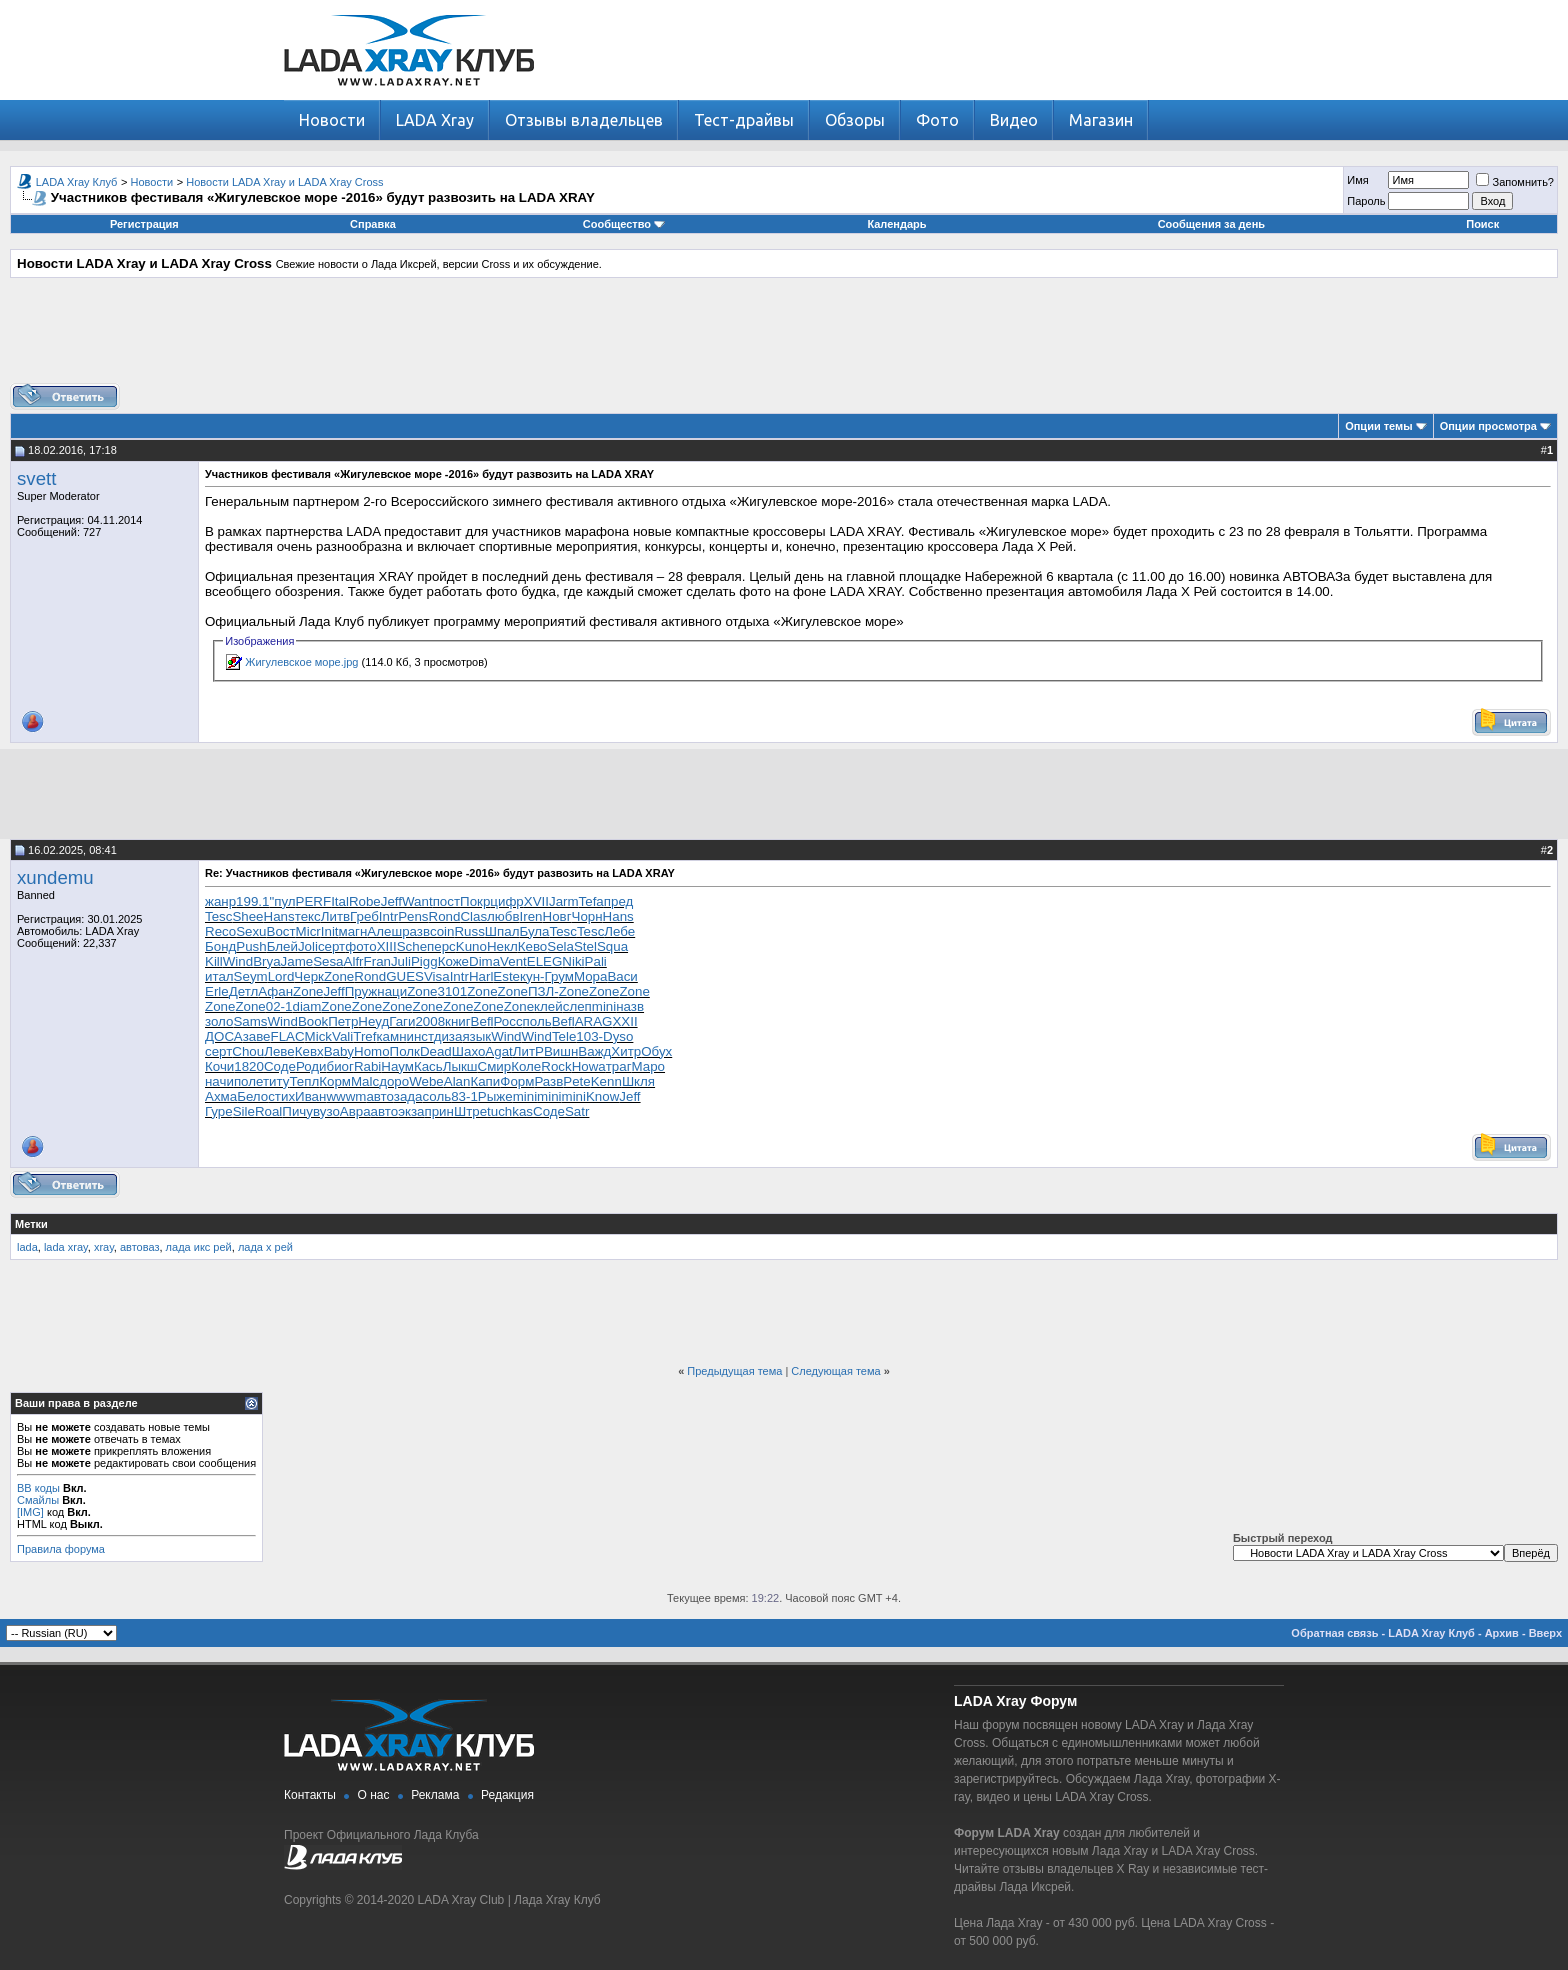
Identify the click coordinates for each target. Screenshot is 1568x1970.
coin (442, 931)
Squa (612, 946)
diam (306, 1006)
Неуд (373, 1021)
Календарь (896, 224)
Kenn (606, 1081)
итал (219, 976)
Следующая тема (835, 1371)
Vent (513, 961)
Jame (297, 961)
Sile (244, 1111)
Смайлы (38, 1500)
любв (503, 916)
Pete (576, 1081)
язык (476, 1036)
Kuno (471, 946)
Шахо (469, 1051)
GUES (405, 976)
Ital (340, 901)
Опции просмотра (1488, 426)
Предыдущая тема (734, 1371)
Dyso (618, 1036)
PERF (314, 901)
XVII (536, 901)
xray (104, 1247)
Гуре (219, 1111)
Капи (485, 1081)
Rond (445, 916)
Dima (484, 961)
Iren (531, 916)
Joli (308, 946)
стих (281, 1096)
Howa (589, 1066)
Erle (217, 991)
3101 (453, 991)
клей (548, 1006)
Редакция (507, 1795)
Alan (457, 1081)
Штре (470, 1111)
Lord (281, 976)
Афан (275, 991)
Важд (594, 1051)
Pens (413, 916)
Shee (247, 916)
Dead (436, 1051)
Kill (214, 961)
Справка (373, 224)
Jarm (564, 901)
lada (27, 1247)
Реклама (435, 1795)
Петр (343, 1021)
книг (458, 1021)
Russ (469, 931)
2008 (430, 1021)
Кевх (309, 1051)
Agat (498, 1051)
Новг (557, 916)
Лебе (619, 931)
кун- (532, 976)
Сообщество (624, 224)
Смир (495, 1066)
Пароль (1366, 201)
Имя (1357, 180)
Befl (482, 1021)
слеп (577, 1006)
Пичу (297, 1111)
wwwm (346, 1096)
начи (219, 1081)
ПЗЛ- (543, 991)
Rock (556, 1066)
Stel (585, 946)
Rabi (367, 1066)
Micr (308, 931)
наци (392, 991)
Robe (365, 901)
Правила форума (61, 1549)
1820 (249, 1066)
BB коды (38, 1488)
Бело (252, 1096)
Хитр (626, 1051)
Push (251, 946)
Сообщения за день (1211, 224)
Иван (310, 1096)
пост (446, 901)
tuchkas (510, 1111)
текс (308, 916)
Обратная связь (1334, 1633)
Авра (355, 1111)
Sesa (328, 961)
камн (391, 1036)
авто (379, 1096)
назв (630, 1006)
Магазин (1101, 120)
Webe (426, 1081)
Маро (649, 1066)
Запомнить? (1515, 182)
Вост (281, 931)
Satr (577, 1111)
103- (589, 1036)
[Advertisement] (784, 338)
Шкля (638, 1081)
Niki (573, 961)
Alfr (354, 961)
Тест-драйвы (744, 120)
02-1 (279, 1006)
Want (417, 901)
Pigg (424, 961)
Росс (508, 1021)
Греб (364, 916)
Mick (318, 1036)
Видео (1014, 120)
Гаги (402, 1021)
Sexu (251, 931)
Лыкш (460, 1066)
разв (416, 931)
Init (330, 931)
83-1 (464, 1096)
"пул (282, 901)
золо (219, 1021)
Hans (279, 916)
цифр (506, 901)
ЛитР (528, 1051)
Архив (1502, 1633)
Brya (266, 961)
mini (604, 1006)
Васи (622, 976)
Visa (437, 976)
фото (360, 946)
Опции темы (1378, 426)
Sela (560, 946)
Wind (238, 961)
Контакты (310, 1795)
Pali (596, 961)
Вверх (1545, 1633)
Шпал (502, 931)
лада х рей (265, 1247)
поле (248, 1081)
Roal (268, 1111)
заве (257, 1036)
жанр (220, 901)
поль (537, 1021)
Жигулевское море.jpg (301, 662)
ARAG (594, 1021)
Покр (475, 901)
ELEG (545, 961)
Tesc (218, 916)
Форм (517, 1081)
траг (619, 1066)
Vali (342, 1036)
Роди (311, 1066)
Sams (250, 1021)
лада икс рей (199, 1247)
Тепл (304, 1081)
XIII (387, 946)
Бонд (220, 946)
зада (408, 1096)
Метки (31, 1224)
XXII (624, 1021)
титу (276, 1081)
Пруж (361, 991)
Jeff (391, 901)
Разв (548, 1081)
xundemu (55, 877)
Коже (453, 961)
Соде (280, 1066)
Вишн (561, 1051)
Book (313, 1021)
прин (438, 1111)
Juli (401, 961)
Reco (220, 931)
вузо (326, 1111)
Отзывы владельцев (584, 120)
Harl (481, 976)
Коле (526, 1066)
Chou (248, 1051)
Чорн (587, 916)
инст (420, 1036)
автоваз (140, 1247)
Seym (251, 976)
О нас (374, 1795)
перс (441, 946)
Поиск (1482, 224)
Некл (502, 946)
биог (340, 1066)
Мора (591, 976)
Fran (377, 961)
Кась (428, 1066)
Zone (339, 976)
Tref (364, 1036)
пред (619, 901)
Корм (335, 1081)
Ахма (221, 1096)
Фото (937, 120)
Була (534, 931)
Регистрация (144, 224)
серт (331, 946)
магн (353, 931)
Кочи (219, 1066)
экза (411, 1111)
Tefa (591, 901)
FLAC (288, 1036)
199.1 (252, 901)
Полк (405, 1051)
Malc (365, 1081)
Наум (397, 1066)
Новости (332, 120)
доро (394, 1081)
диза (448, 1036)
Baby (339, 1051)
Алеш (384, 931)
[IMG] (30, 1512)
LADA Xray (435, 120)
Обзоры (855, 120)
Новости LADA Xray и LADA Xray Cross (284, 182)
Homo (372, 1051)
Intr (388, 916)
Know (602, 1096)
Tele (564, 1036)
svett (36, 478)
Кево (533, 946)
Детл (244, 991)
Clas (473, 916)
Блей (282, 946)
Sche (412, 946)
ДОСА (224, 1036)
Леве (279, 1051)
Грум (558, 976)
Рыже (495, 1096)
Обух (656, 1051)
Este (506, 976)
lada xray (66, 1247)
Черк (309, 976)
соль (437, 1096)
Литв (335, 916)
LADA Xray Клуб (77, 182)
